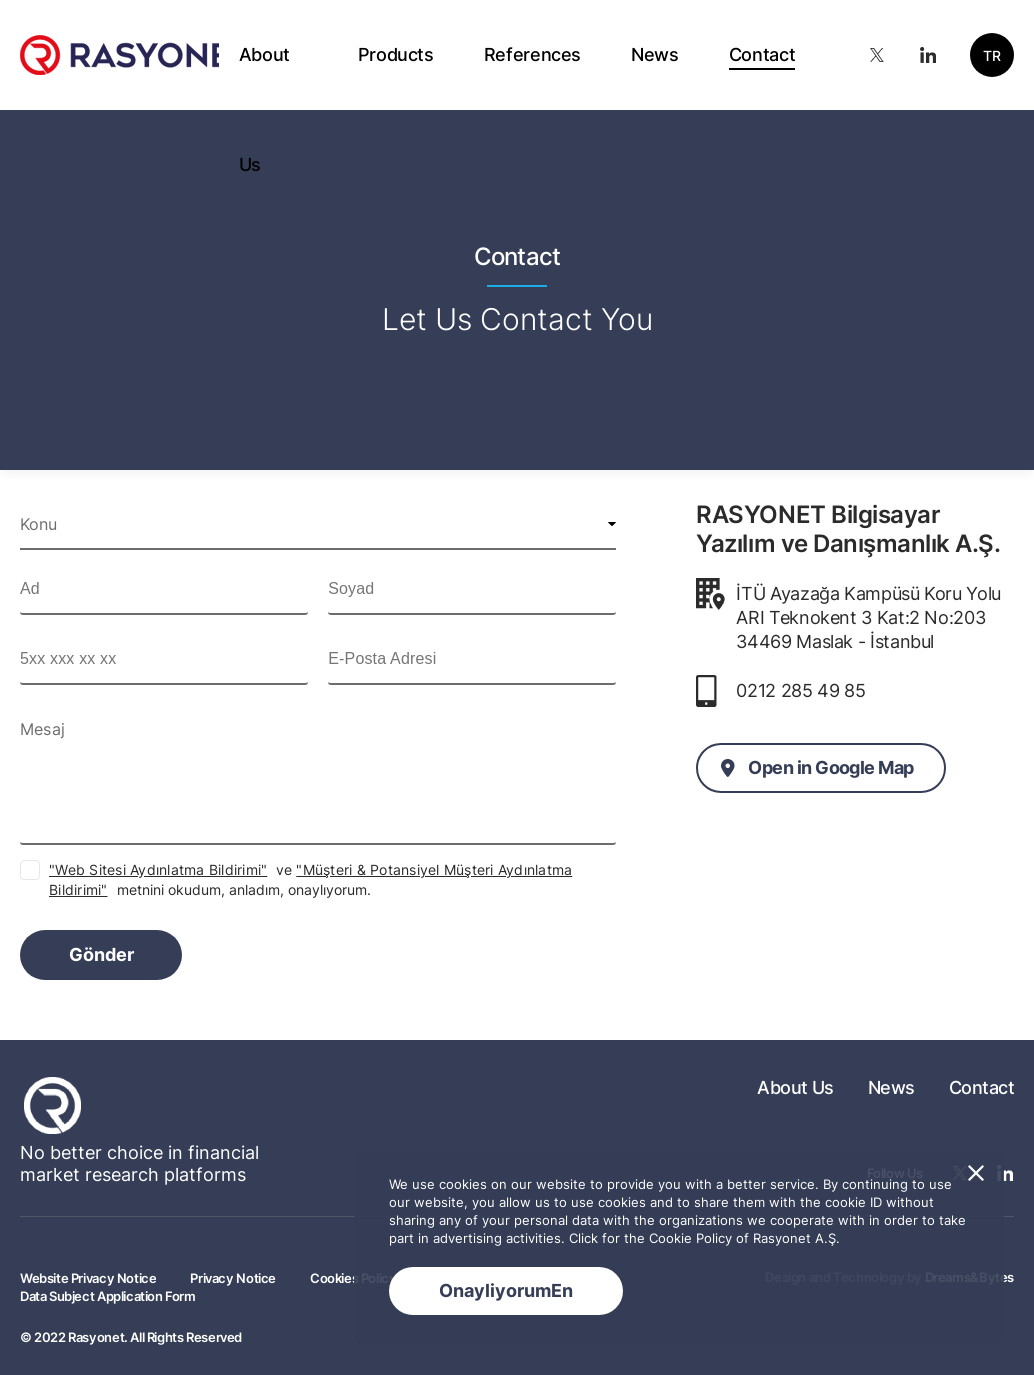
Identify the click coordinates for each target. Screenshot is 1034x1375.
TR (992, 55)
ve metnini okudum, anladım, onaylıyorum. (310, 879)
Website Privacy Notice (88, 1278)
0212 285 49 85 (800, 690)
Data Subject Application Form (108, 1296)
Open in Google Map (830, 767)
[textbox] (318, 524)
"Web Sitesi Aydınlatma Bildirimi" (158, 869)
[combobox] (318, 524)
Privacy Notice (233, 1278)
